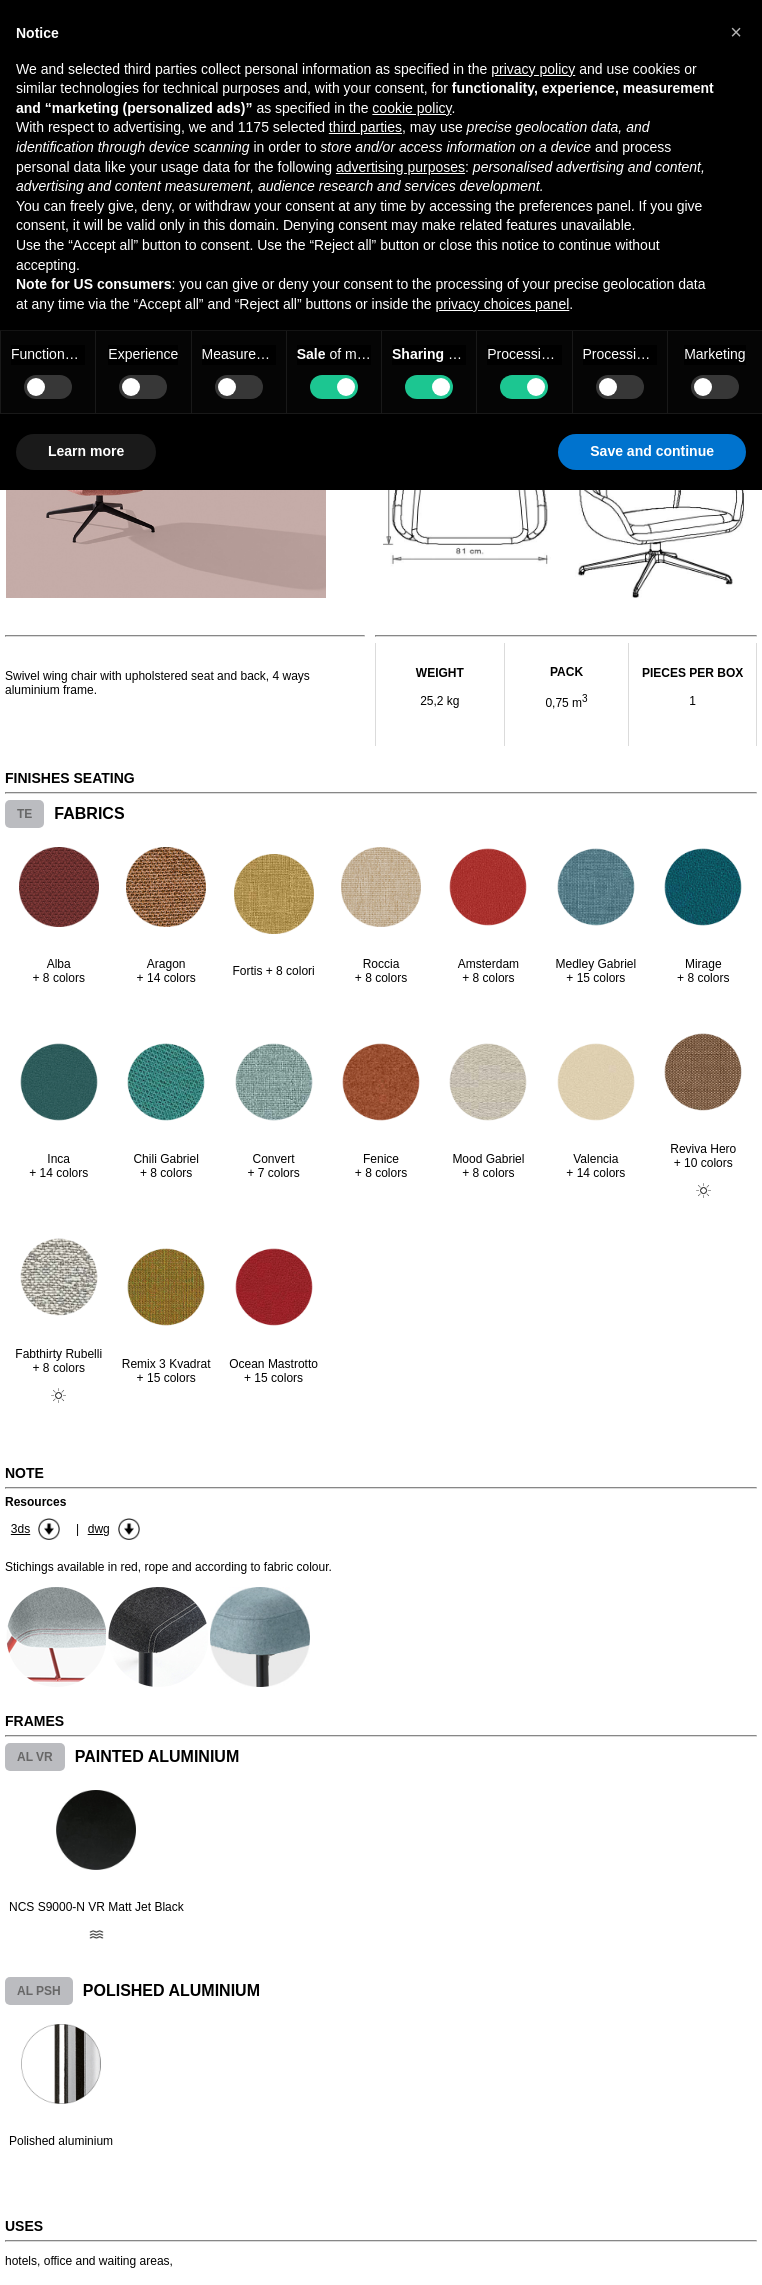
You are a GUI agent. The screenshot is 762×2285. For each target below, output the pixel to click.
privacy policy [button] (533, 69)
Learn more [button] (86, 451)
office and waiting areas (107, 2261)
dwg (99, 1529)
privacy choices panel (502, 304)
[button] (736, 32)
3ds (20, 1529)
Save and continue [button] (652, 451)
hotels (21, 2261)
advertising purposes (400, 167)
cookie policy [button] (411, 108)
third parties (365, 127)
